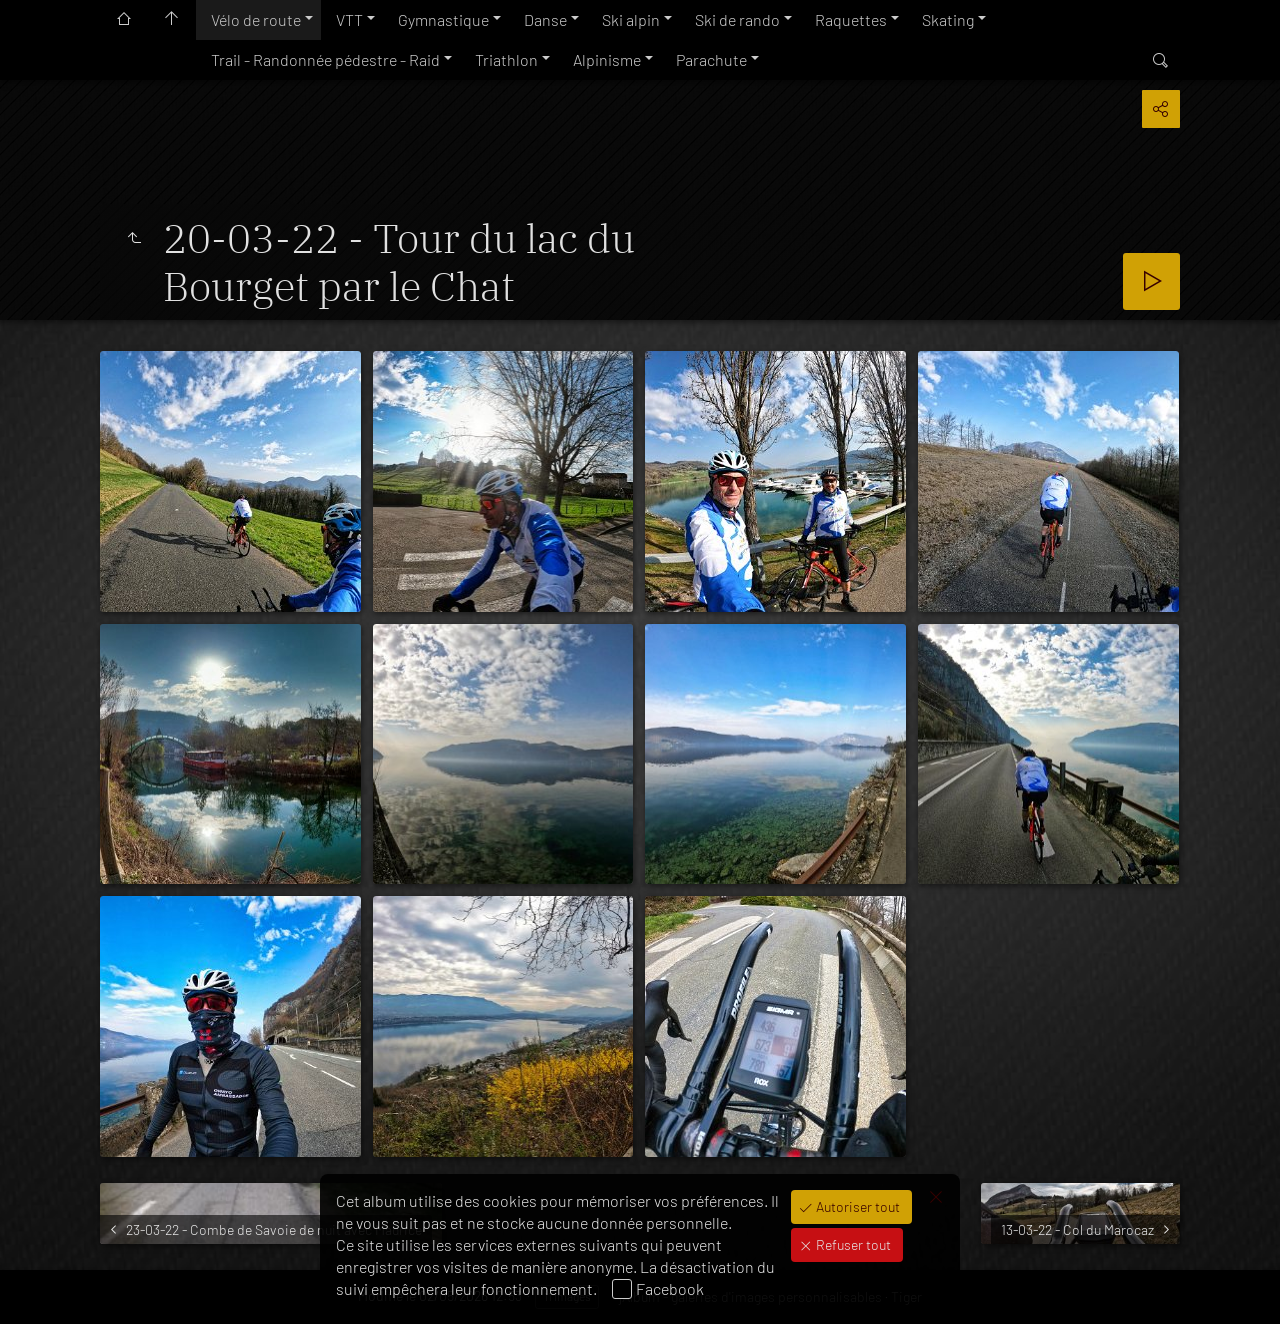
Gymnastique (443, 19)
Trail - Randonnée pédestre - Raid (325, 59)
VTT (349, 19)
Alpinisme (607, 59)
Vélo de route (256, 19)
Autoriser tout (856, 1206)
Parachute (711, 59)
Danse (545, 19)
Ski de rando (737, 19)
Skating (948, 19)
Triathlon (506, 59)
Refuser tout (852, 1244)
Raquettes (851, 19)
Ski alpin (631, 19)
